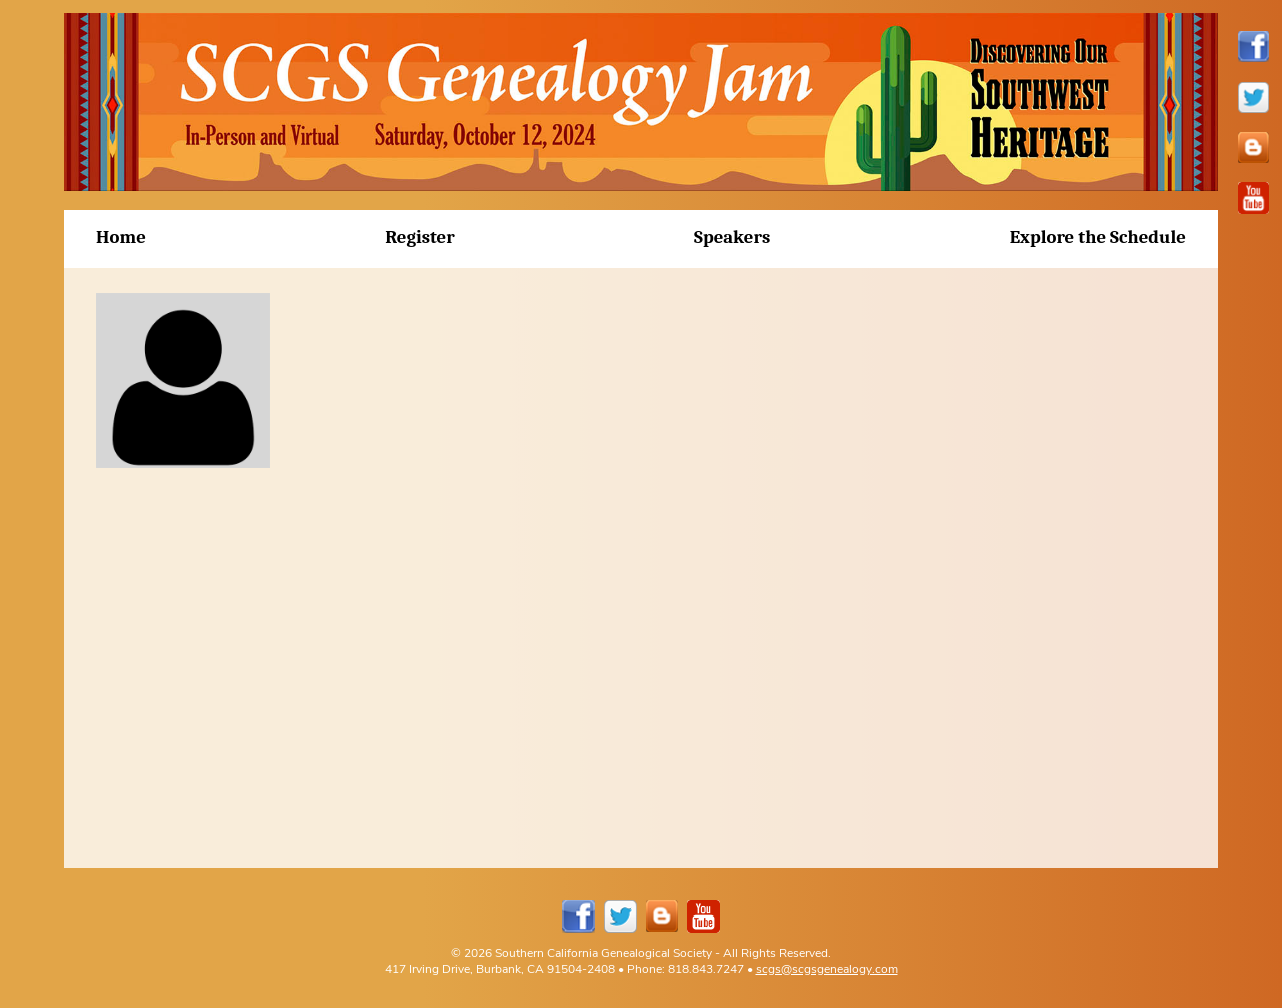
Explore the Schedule (1098, 237)
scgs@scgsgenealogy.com (827, 968)
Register (420, 237)
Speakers (732, 237)
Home (121, 237)
